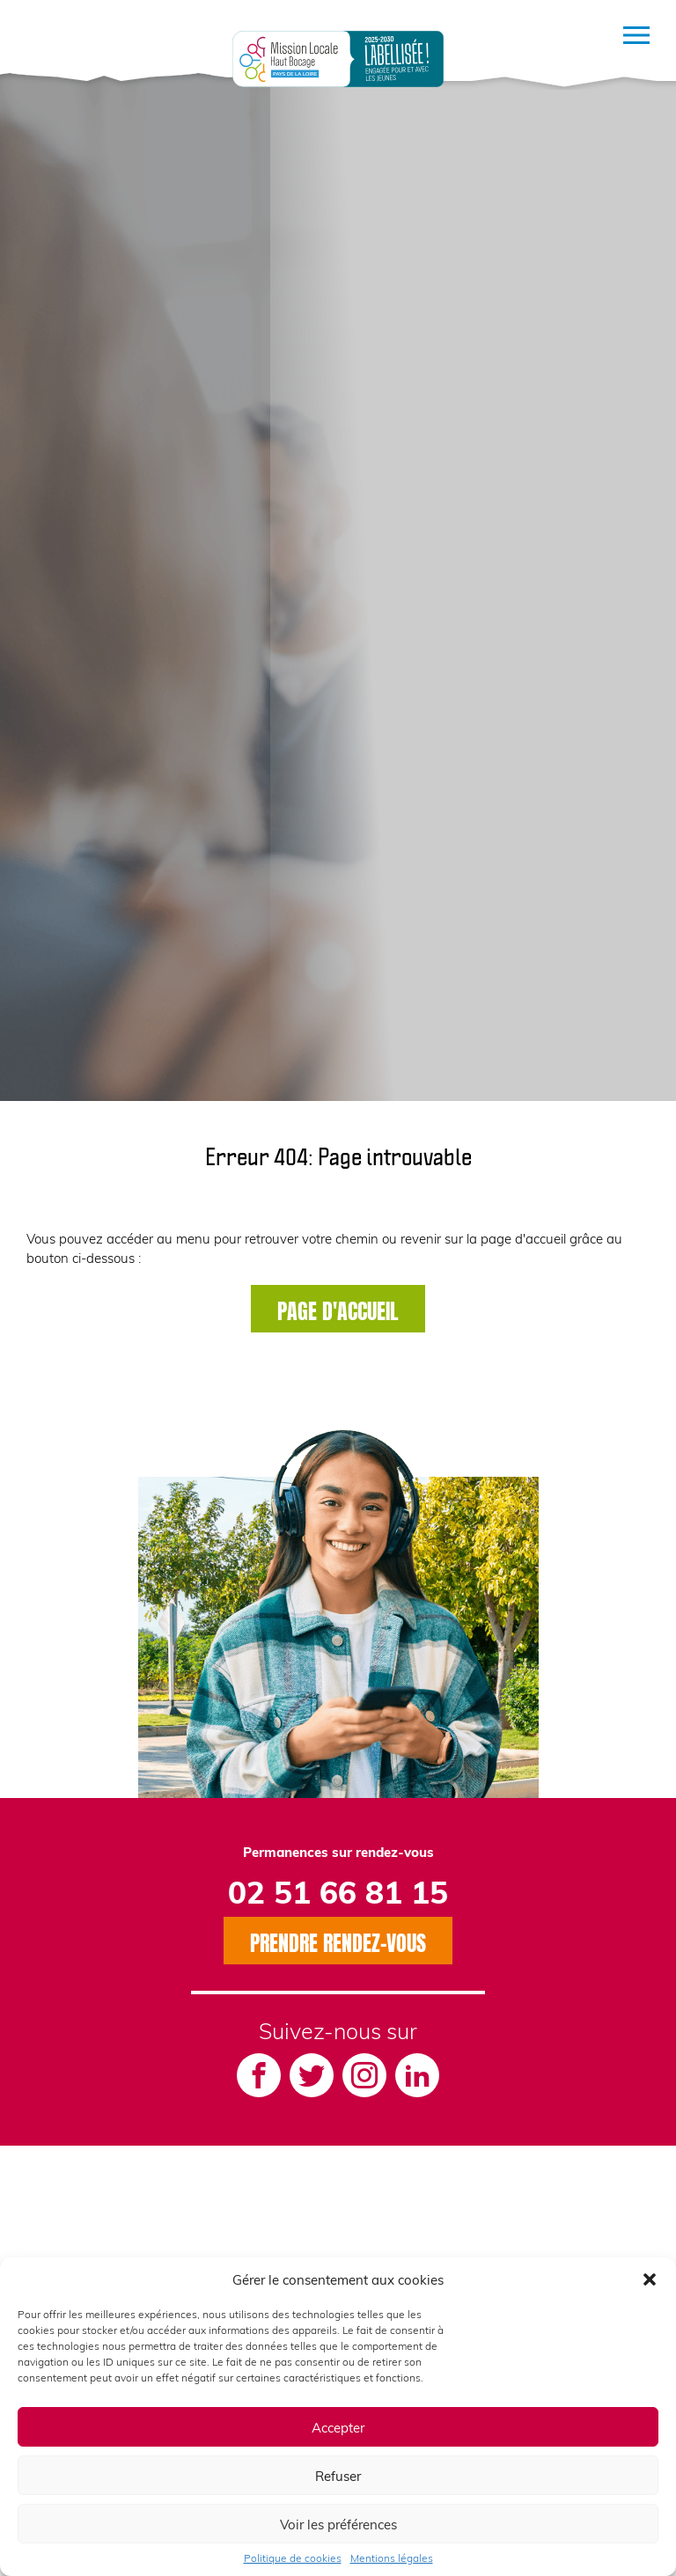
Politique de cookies (293, 2557)
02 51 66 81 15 (338, 1891)
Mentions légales (391, 2557)
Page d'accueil (338, 1308)
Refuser (338, 2475)
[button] (649, 2279)
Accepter (338, 2427)
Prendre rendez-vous (338, 1940)
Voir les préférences (338, 2524)
